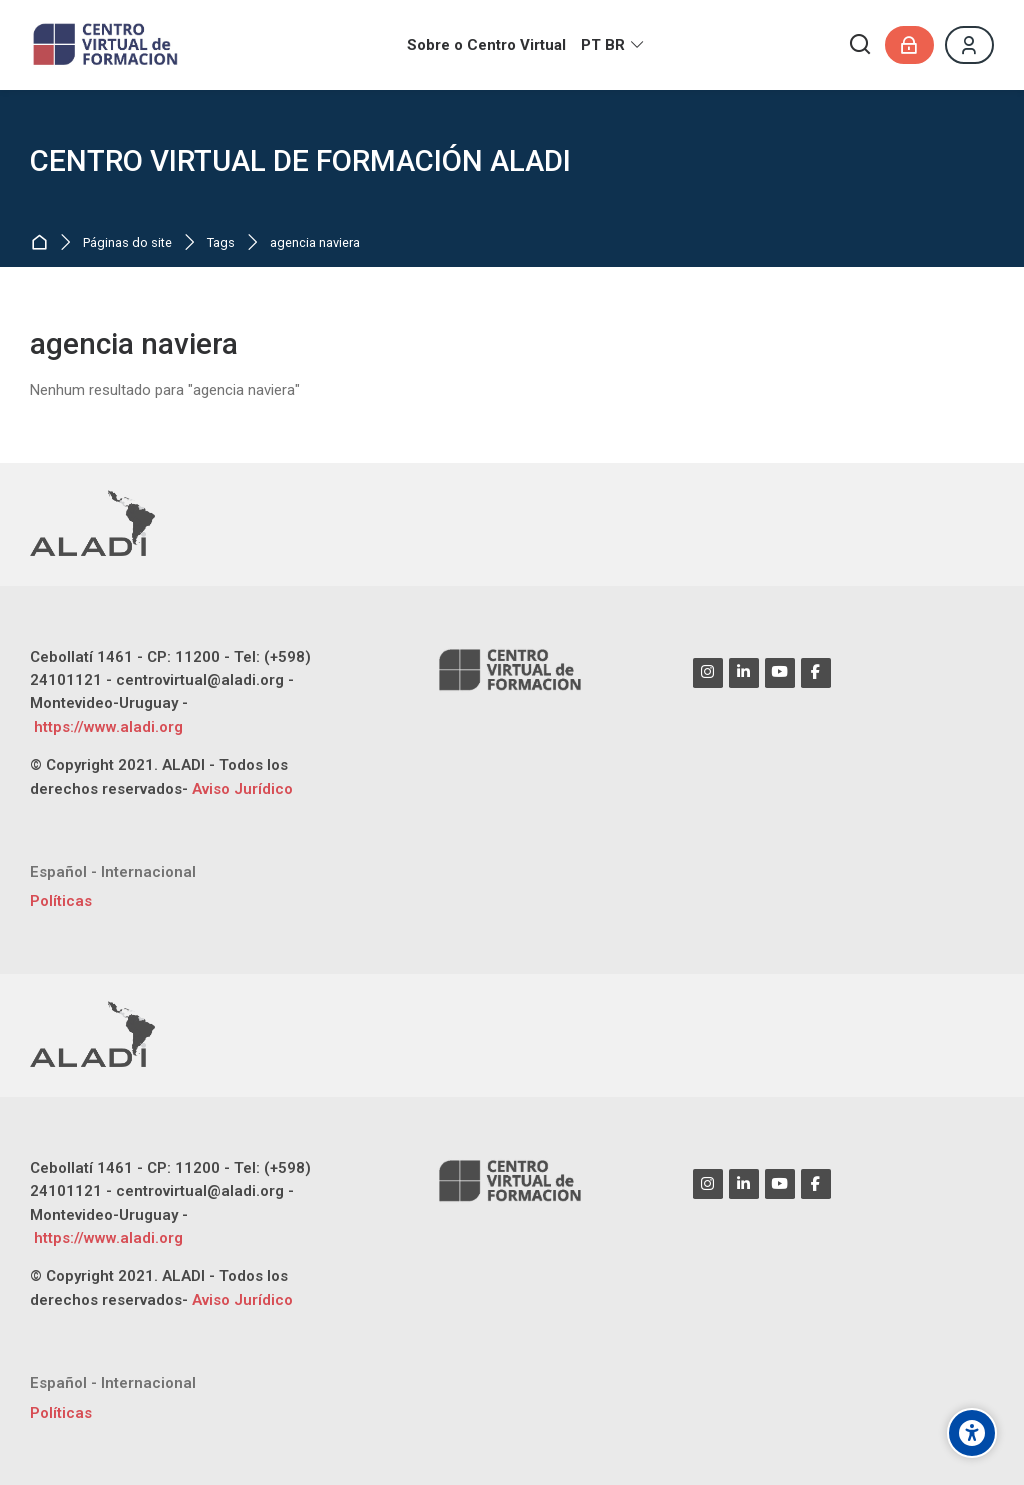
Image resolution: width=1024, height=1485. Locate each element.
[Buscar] (860, 45)
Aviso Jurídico (242, 789)
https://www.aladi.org (106, 727)
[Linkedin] (744, 673)
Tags (221, 243)
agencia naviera (315, 243)
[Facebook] (816, 673)
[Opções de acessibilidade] (972, 1433)
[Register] (969, 45)
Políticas (61, 901)
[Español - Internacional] (113, 872)
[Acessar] (909, 45)
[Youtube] (780, 673)
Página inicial (43, 243)
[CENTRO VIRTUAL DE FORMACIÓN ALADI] (107, 45)
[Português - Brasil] (613, 45)
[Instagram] (708, 673)
